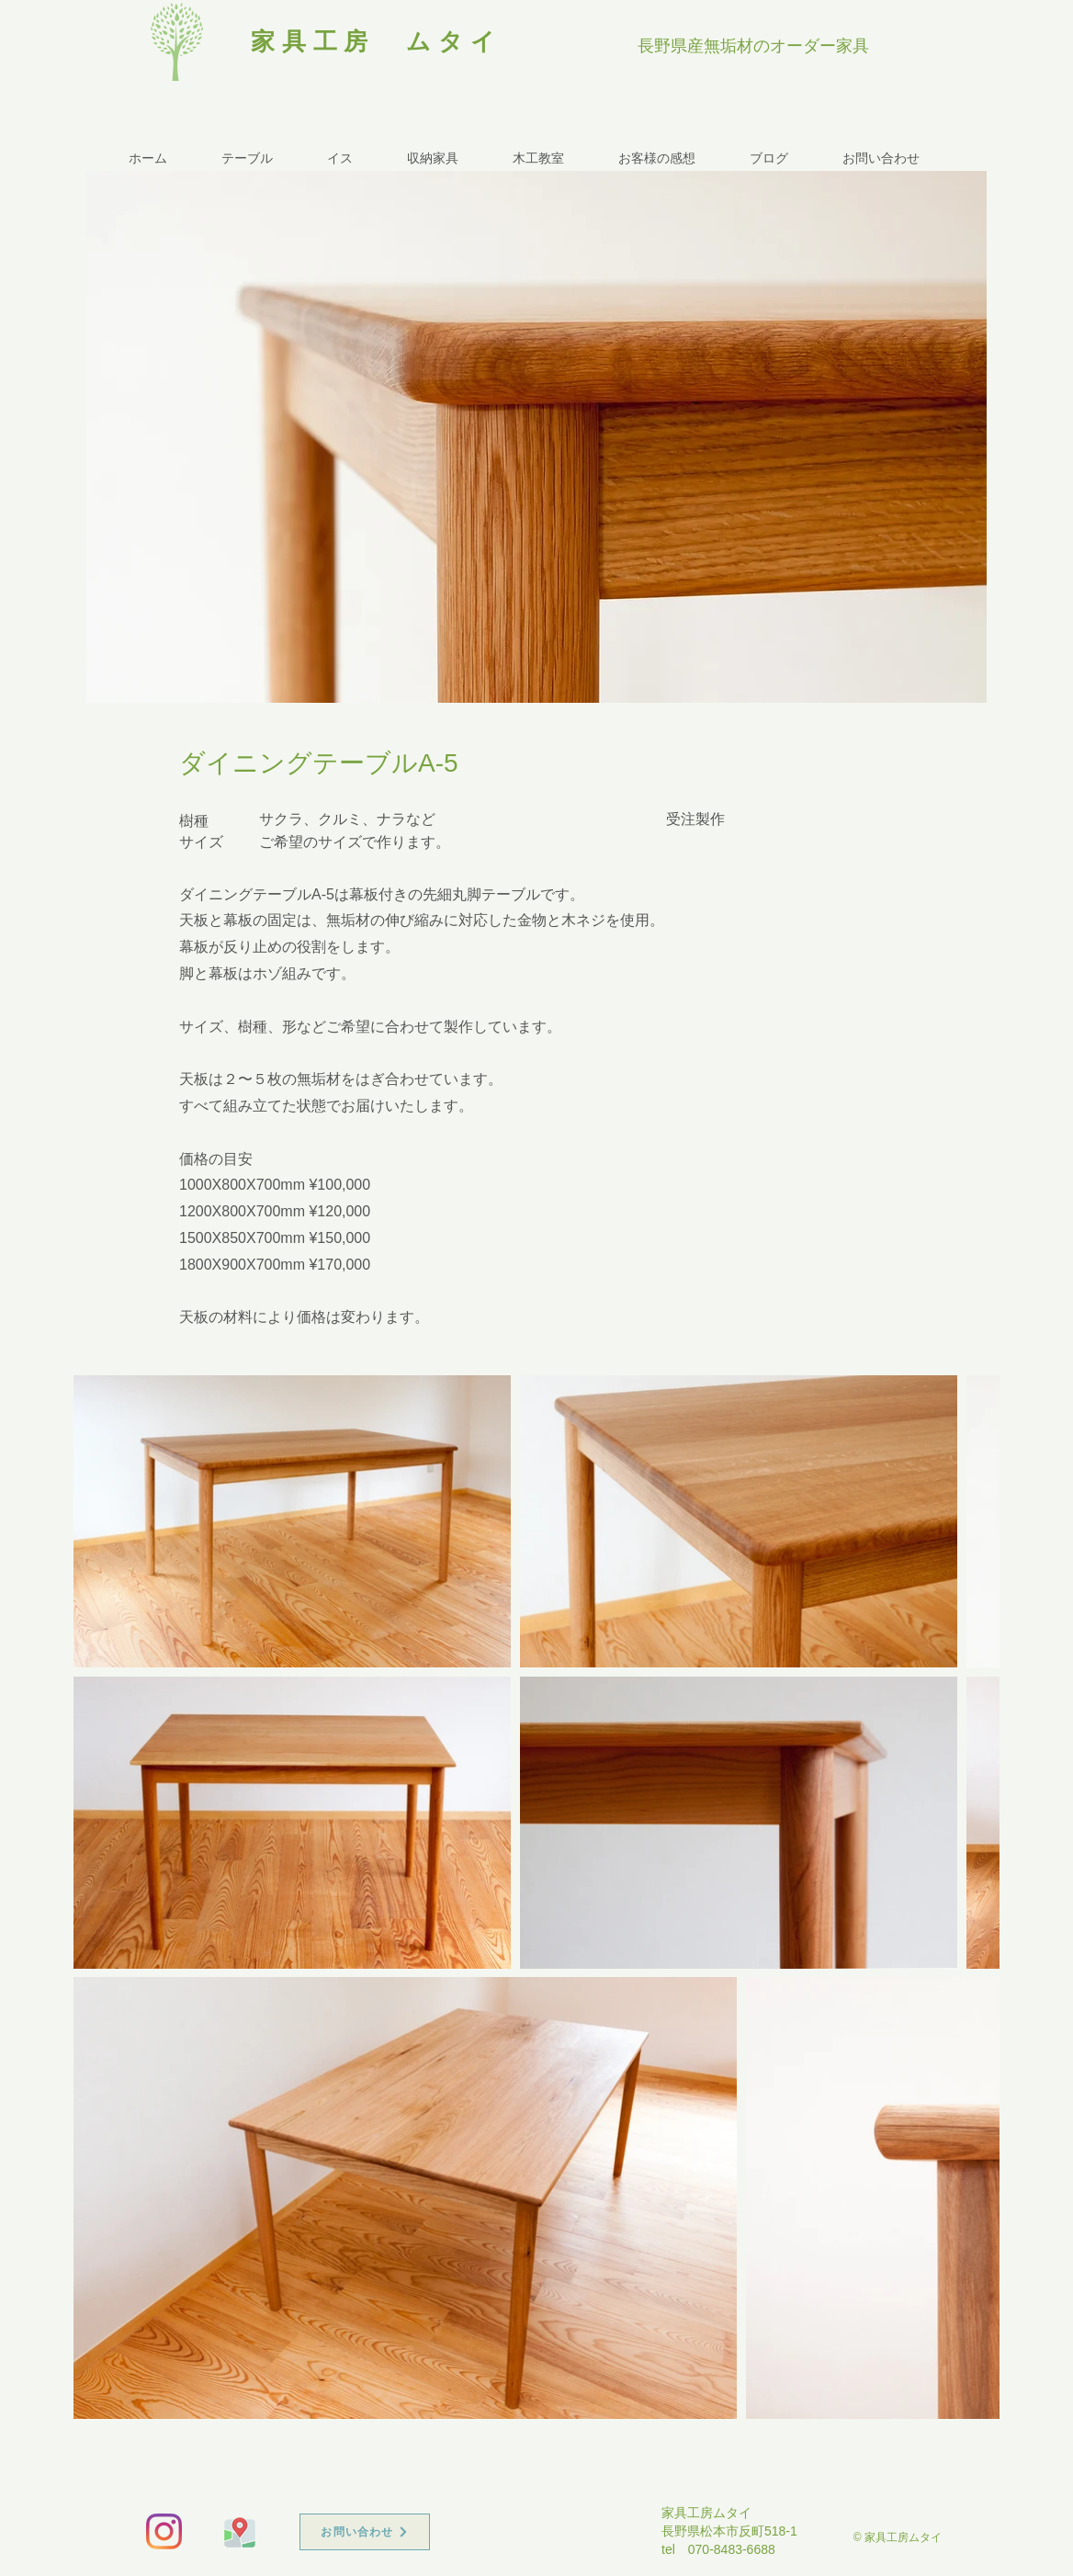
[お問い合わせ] (364, 2532)
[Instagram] (164, 2531)
